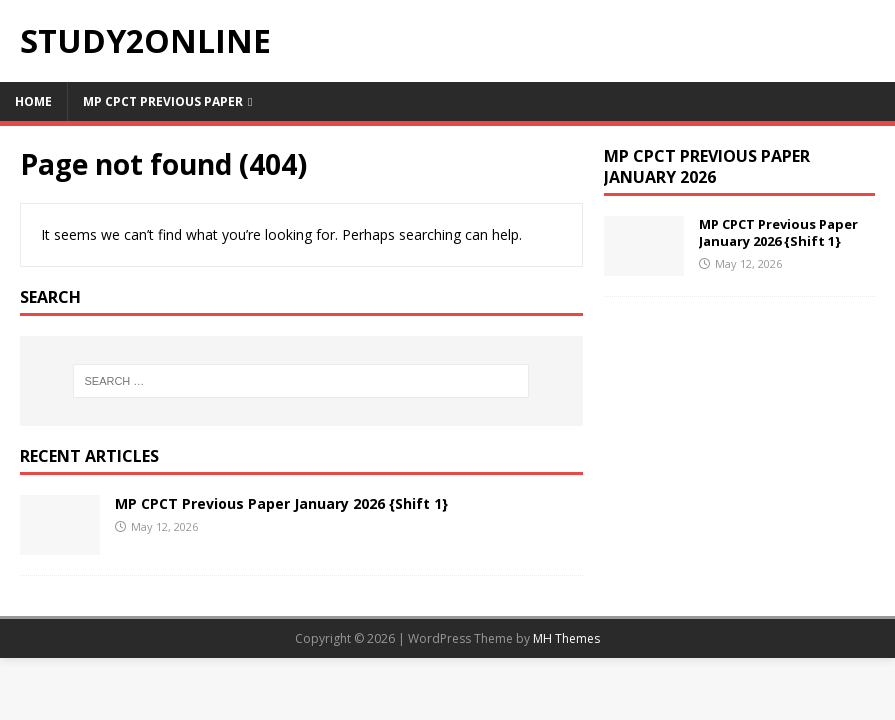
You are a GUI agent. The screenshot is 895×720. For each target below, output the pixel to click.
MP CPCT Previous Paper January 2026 (707, 166)
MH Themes (566, 638)
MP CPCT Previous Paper (163, 101)
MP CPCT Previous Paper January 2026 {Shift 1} (281, 503)
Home (33, 101)
